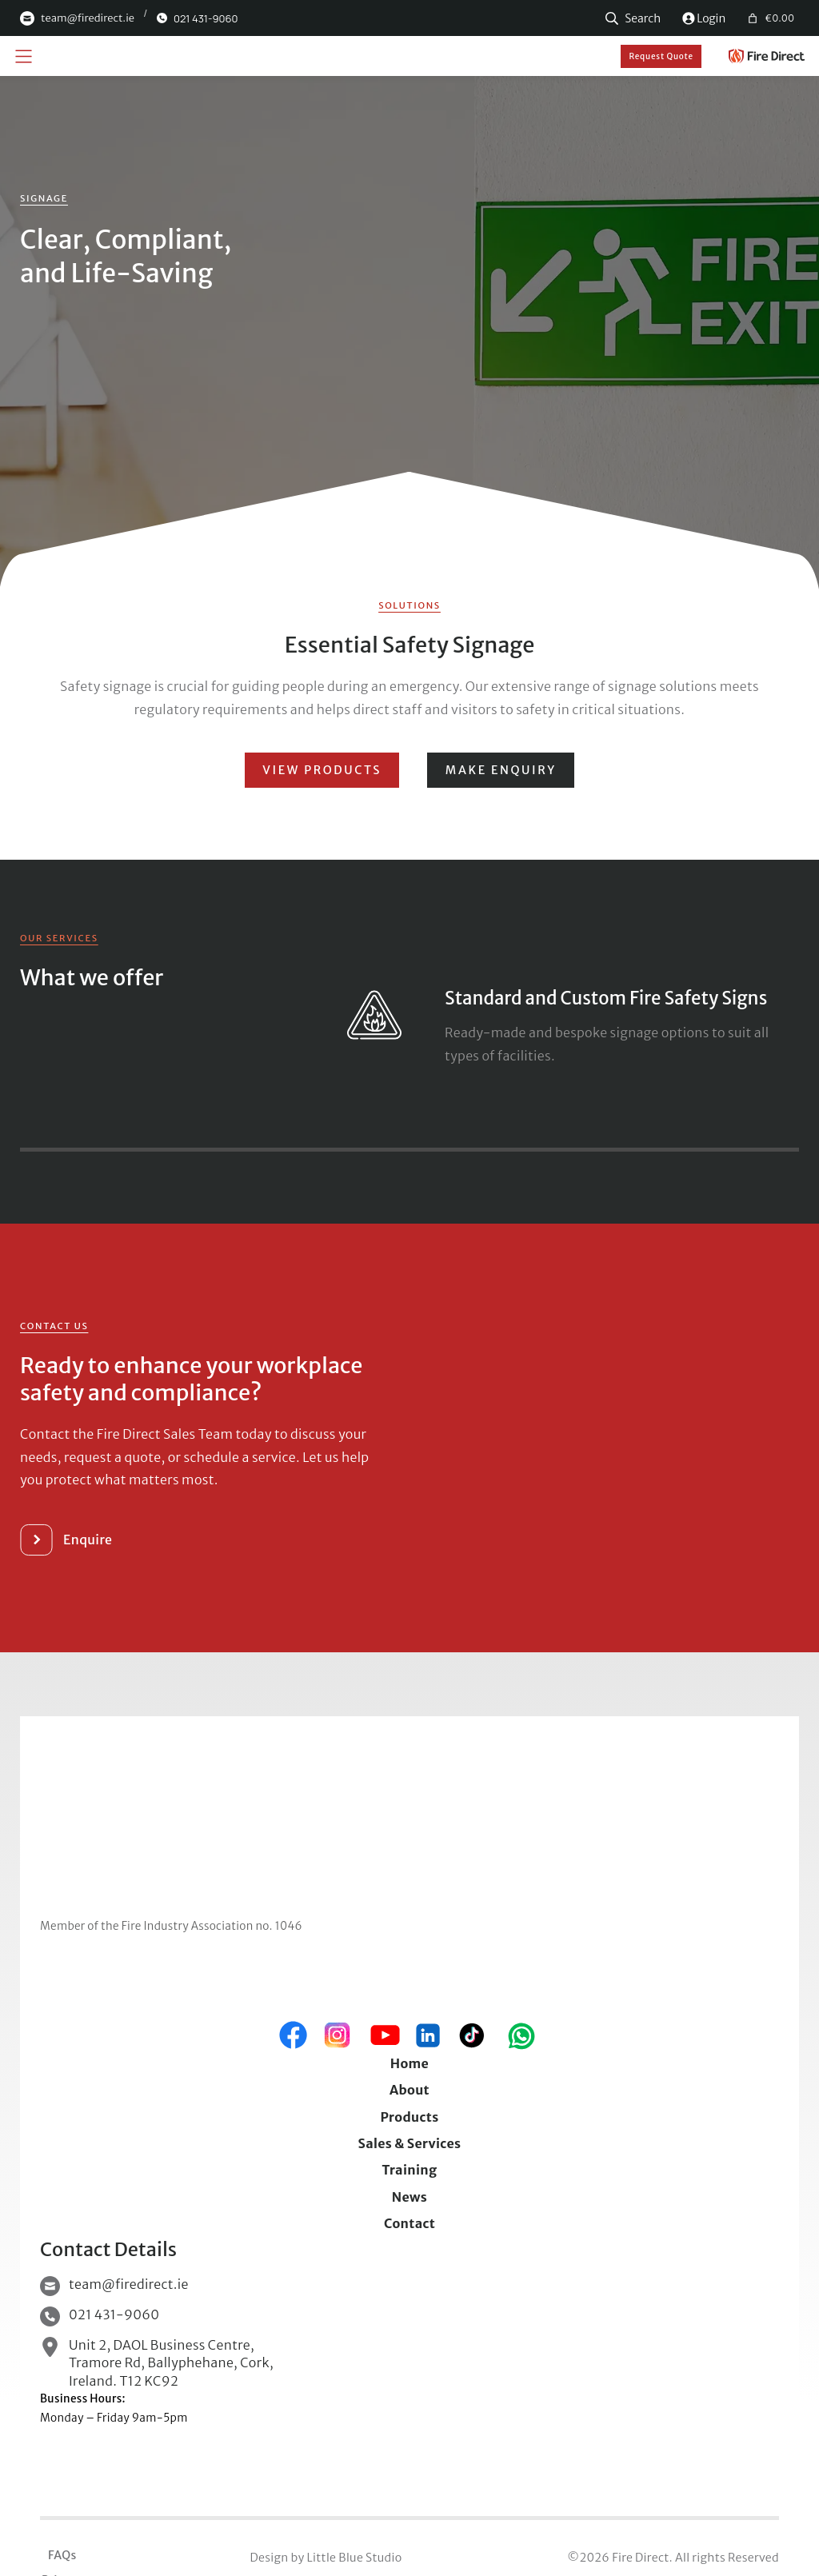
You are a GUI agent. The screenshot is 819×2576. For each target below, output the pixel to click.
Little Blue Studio (354, 2557)
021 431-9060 (114, 2314)
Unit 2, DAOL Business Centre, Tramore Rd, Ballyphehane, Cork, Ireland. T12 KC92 (171, 2363)
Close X (409, 1115)
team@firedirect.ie (129, 2284)
